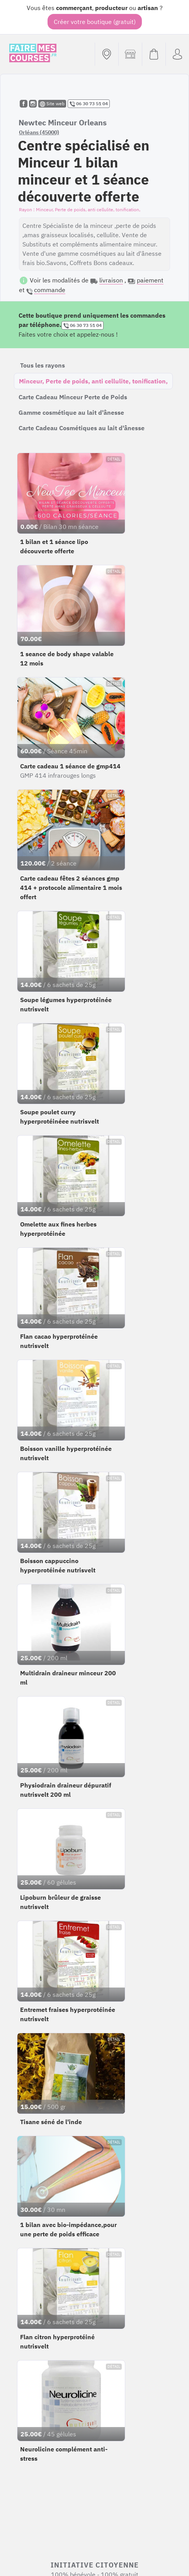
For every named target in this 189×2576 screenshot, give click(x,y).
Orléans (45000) (39, 132)
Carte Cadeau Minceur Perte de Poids (73, 397)
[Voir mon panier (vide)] (153, 54)
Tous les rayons (42, 365)
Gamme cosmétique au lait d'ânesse (71, 412)
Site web (52, 104)
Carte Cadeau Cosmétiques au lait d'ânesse (82, 428)
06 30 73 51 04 (89, 104)
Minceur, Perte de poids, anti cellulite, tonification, (93, 381)
